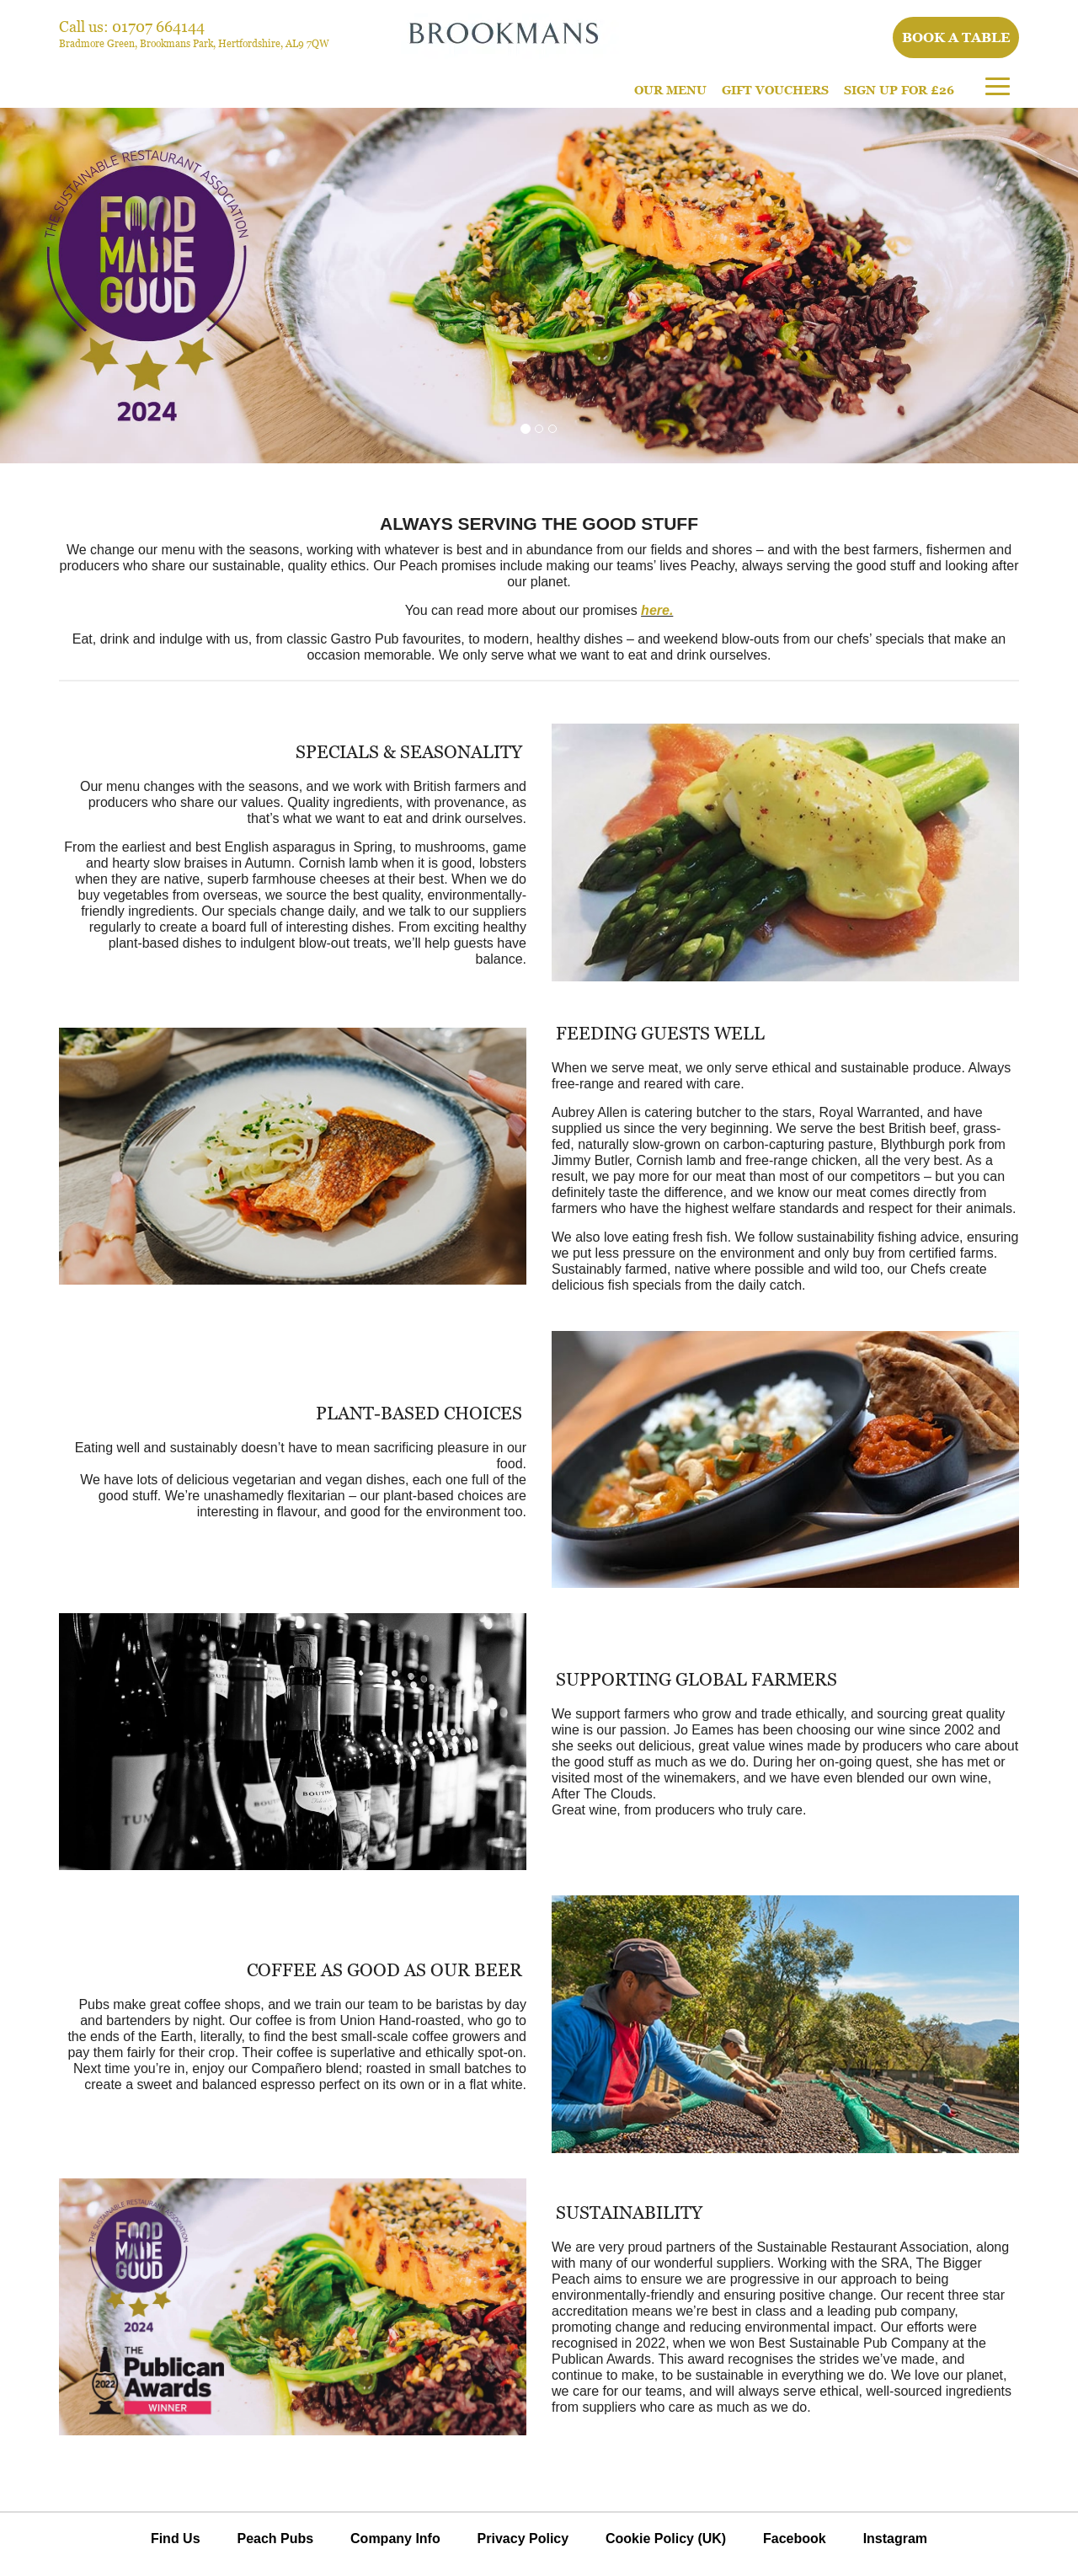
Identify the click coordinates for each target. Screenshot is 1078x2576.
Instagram (895, 2538)
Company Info (395, 2538)
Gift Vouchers (775, 90)
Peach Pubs (275, 2538)
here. (657, 610)
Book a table (956, 37)
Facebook (794, 2538)
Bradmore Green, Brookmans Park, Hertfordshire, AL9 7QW (194, 43)
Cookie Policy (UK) (666, 2538)
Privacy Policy (523, 2538)
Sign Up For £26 (899, 90)
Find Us (175, 2538)
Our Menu (670, 90)
